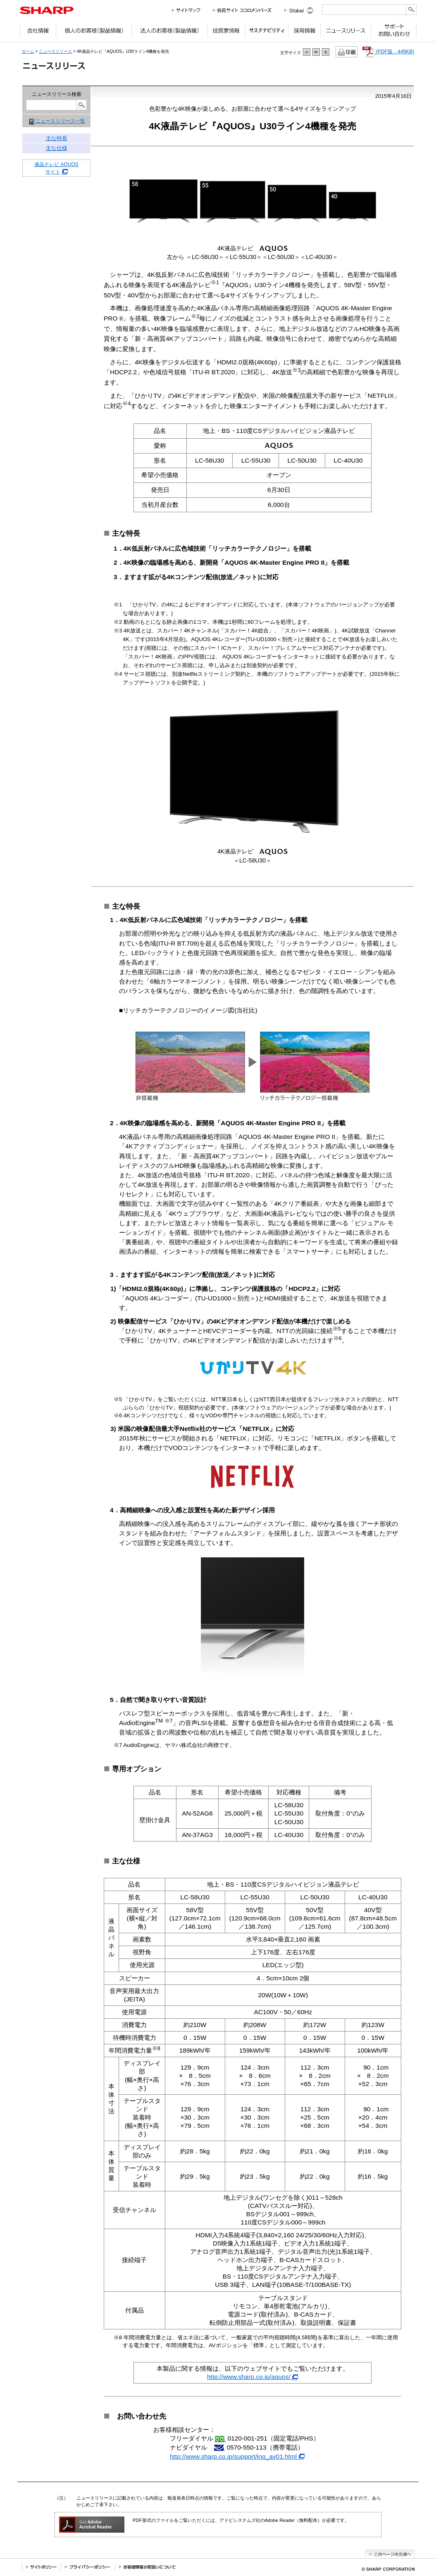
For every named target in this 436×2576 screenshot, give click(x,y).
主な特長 (56, 138)
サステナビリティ (266, 32)
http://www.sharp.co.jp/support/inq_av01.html (237, 2456)
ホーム (28, 51)
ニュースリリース (345, 32)
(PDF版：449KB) (388, 52)
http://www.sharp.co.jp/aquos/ (252, 2376)
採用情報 (304, 32)
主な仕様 (56, 148)
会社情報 (38, 32)
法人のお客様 (169, 32)
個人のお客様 (93, 32)
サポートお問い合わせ (394, 32)
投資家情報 (226, 32)
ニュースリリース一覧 (60, 121)
